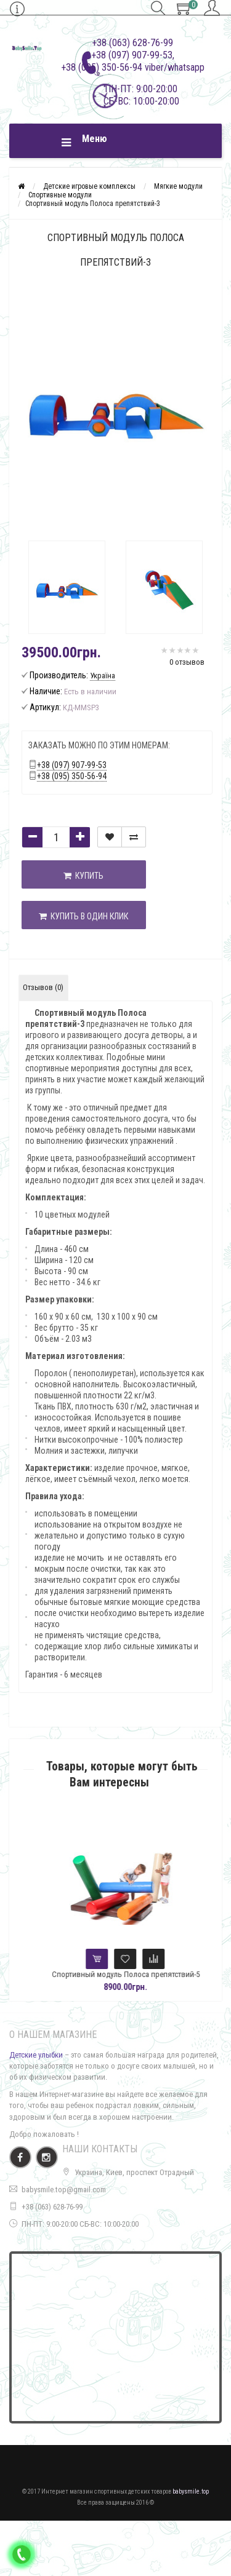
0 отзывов (187, 662)
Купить (83, 876)
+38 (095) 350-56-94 (72, 776)
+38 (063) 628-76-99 (52, 2206)
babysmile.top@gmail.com (64, 2189)
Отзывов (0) (43, 987)
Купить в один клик (83, 916)
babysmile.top (190, 2491)
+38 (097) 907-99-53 (72, 765)
